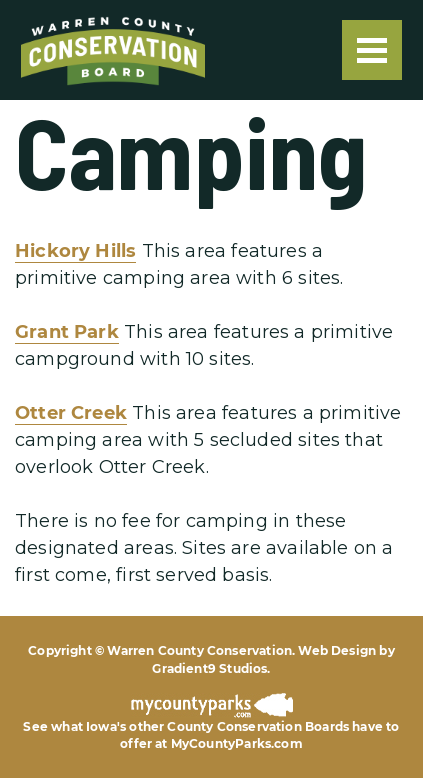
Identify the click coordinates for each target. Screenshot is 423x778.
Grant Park (67, 332)
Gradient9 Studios (209, 668)
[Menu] (372, 50)
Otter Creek (71, 413)
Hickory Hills (75, 251)
